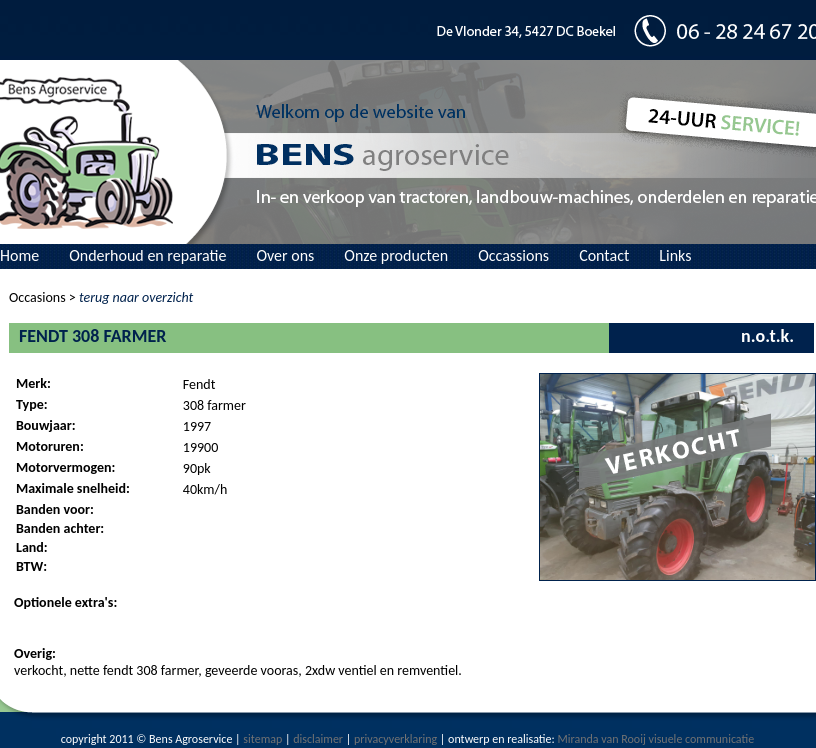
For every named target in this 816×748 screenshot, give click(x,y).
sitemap (262, 739)
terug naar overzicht (136, 297)
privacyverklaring (395, 739)
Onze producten (396, 255)
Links (675, 255)
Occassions (513, 255)
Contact (604, 255)
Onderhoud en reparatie (147, 255)
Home (19, 255)
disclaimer (318, 739)
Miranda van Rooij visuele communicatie (655, 739)
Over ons (285, 255)
